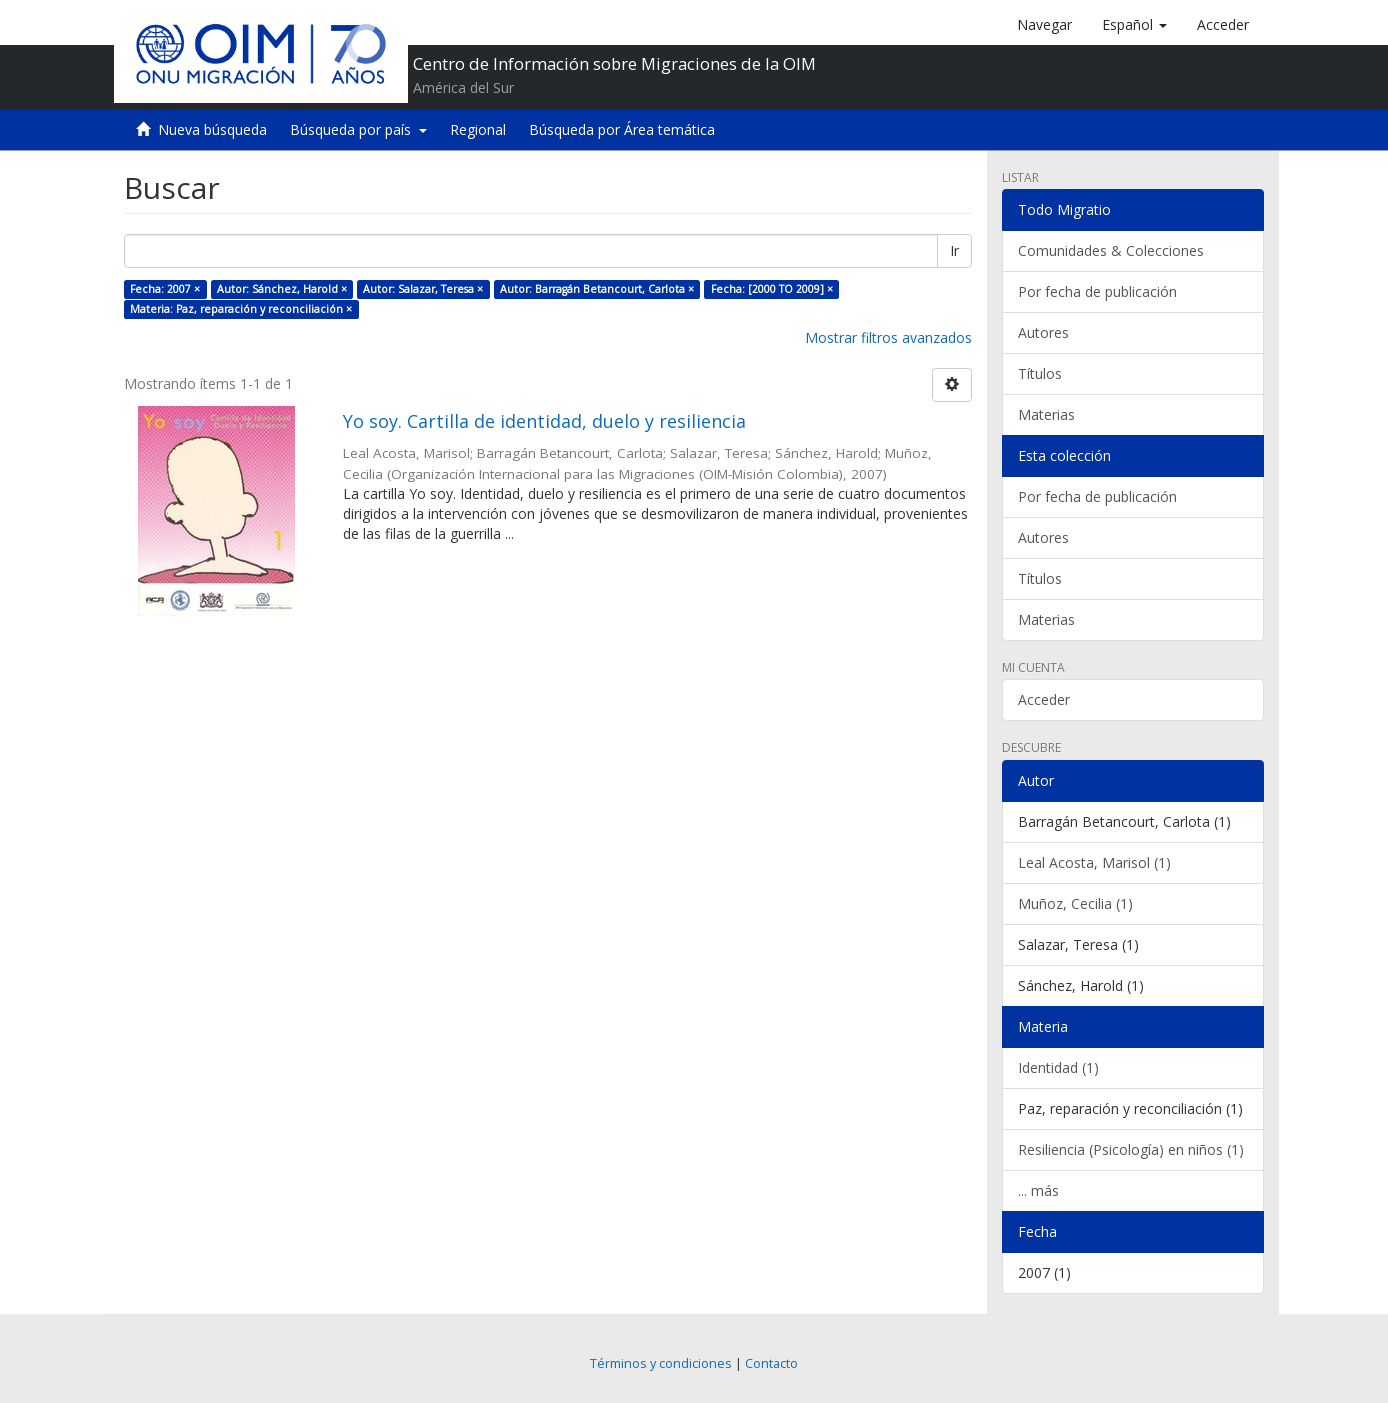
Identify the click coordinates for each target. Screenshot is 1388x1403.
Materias (1046, 414)
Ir (954, 250)
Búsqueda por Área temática (622, 129)
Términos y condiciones (661, 1363)
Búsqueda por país (358, 129)
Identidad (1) (1058, 1067)
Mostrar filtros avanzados (888, 337)
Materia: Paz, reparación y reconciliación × (241, 309)
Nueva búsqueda (212, 129)
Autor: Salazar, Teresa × (423, 289)
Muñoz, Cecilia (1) (1075, 903)
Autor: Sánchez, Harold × (282, 289)
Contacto (771, 1363)
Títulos (1040, 373)
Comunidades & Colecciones (1111, 250)
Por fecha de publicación (1097, 291)
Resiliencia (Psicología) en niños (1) (1131, 1149)
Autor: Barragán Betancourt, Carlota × (597, 289)
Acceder (1044, 699)
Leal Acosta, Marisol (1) (1094, 862)
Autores (1043, 332)
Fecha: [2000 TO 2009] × (772, 289)
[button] (1134, 25)
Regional (478, 129)
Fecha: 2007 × (165, 289)
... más (1038, 1190)
